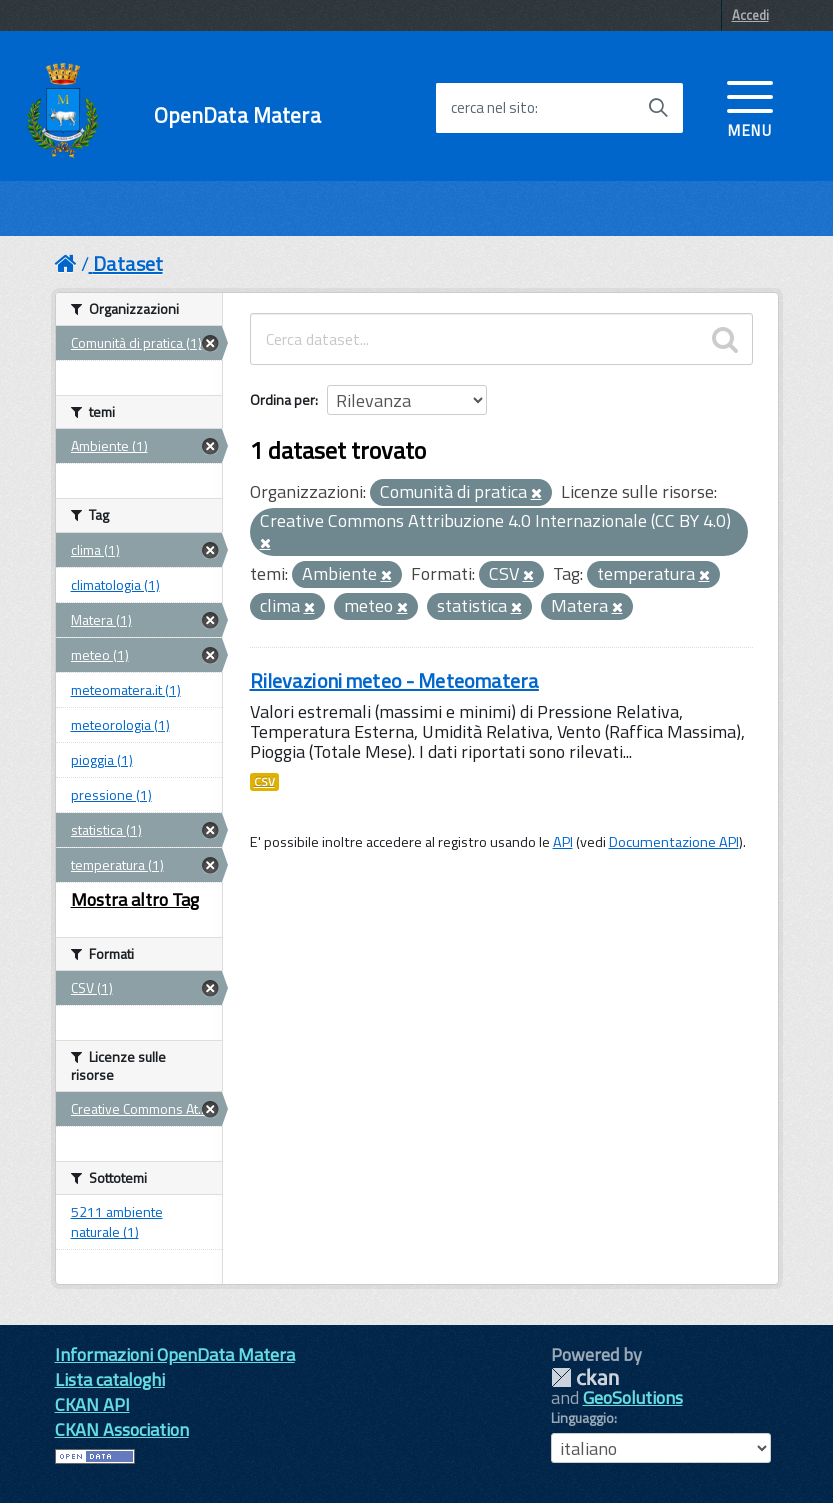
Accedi (750, 15)
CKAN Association (122, 1429)
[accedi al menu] (750, 107)
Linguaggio (582, 1418)
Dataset (128, 263)
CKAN (585, 1377)
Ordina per (282, 399)
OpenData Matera (237, 115)
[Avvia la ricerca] (658, 108)
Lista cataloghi (110, 1379)
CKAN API (92, 1404)
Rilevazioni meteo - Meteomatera (394, 680)
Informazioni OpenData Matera (175, 1354)
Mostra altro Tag (135, 899)
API (563, 842)
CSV (264, 782)
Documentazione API (674, 842)
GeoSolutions (633, 1397)
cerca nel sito (493, 108)
